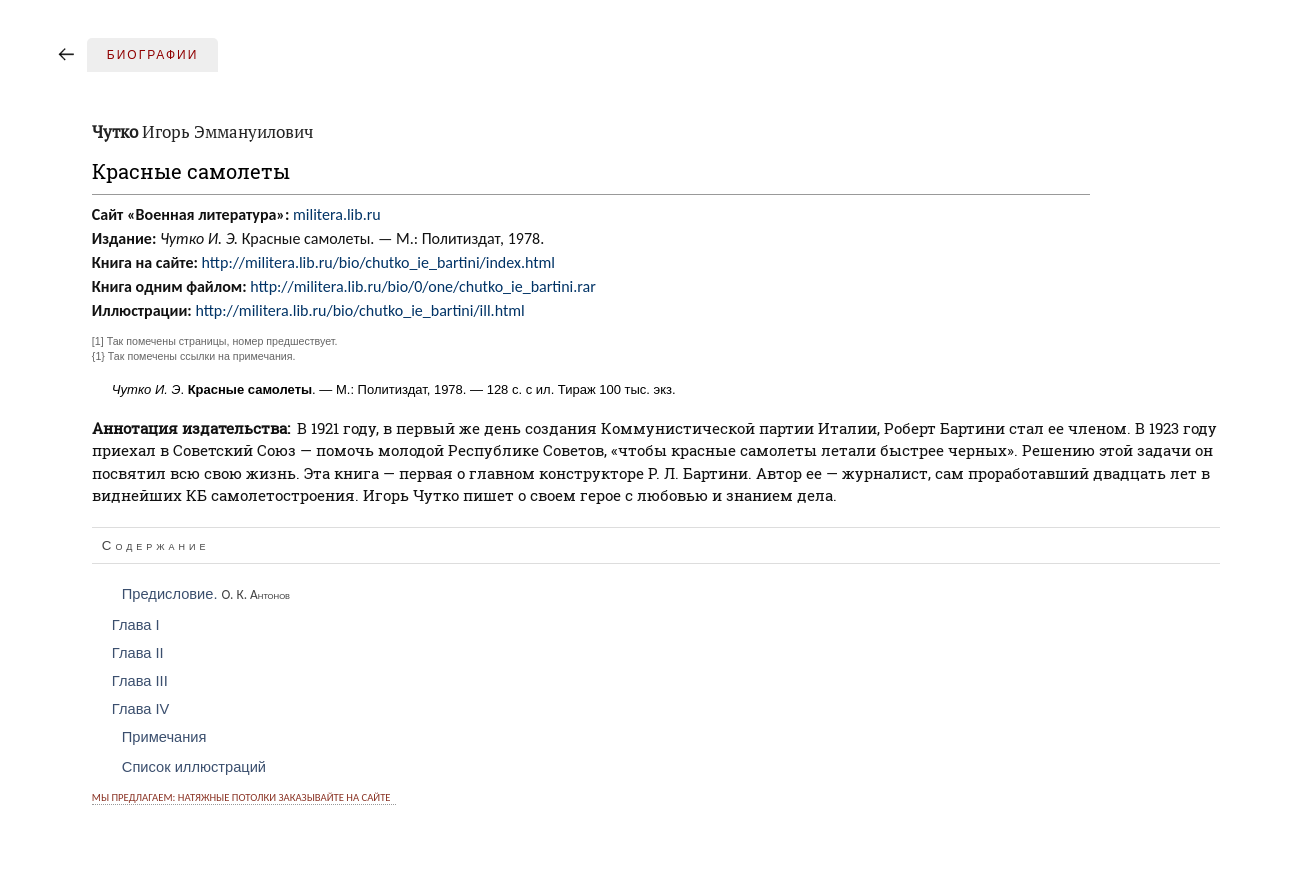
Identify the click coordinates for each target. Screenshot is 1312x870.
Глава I (136, 625)
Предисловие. (206, 594)
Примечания (164, 737)
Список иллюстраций (194, 767)
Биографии (153, 55)
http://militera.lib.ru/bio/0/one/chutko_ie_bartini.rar (423, 286)
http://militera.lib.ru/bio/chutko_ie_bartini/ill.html (359, 310)
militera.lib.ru (337, 214)
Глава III (140, 681)
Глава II (138, 653)
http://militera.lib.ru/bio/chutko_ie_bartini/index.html (378, 262)
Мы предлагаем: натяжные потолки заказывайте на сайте (241, 797)
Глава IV (141, 709)
